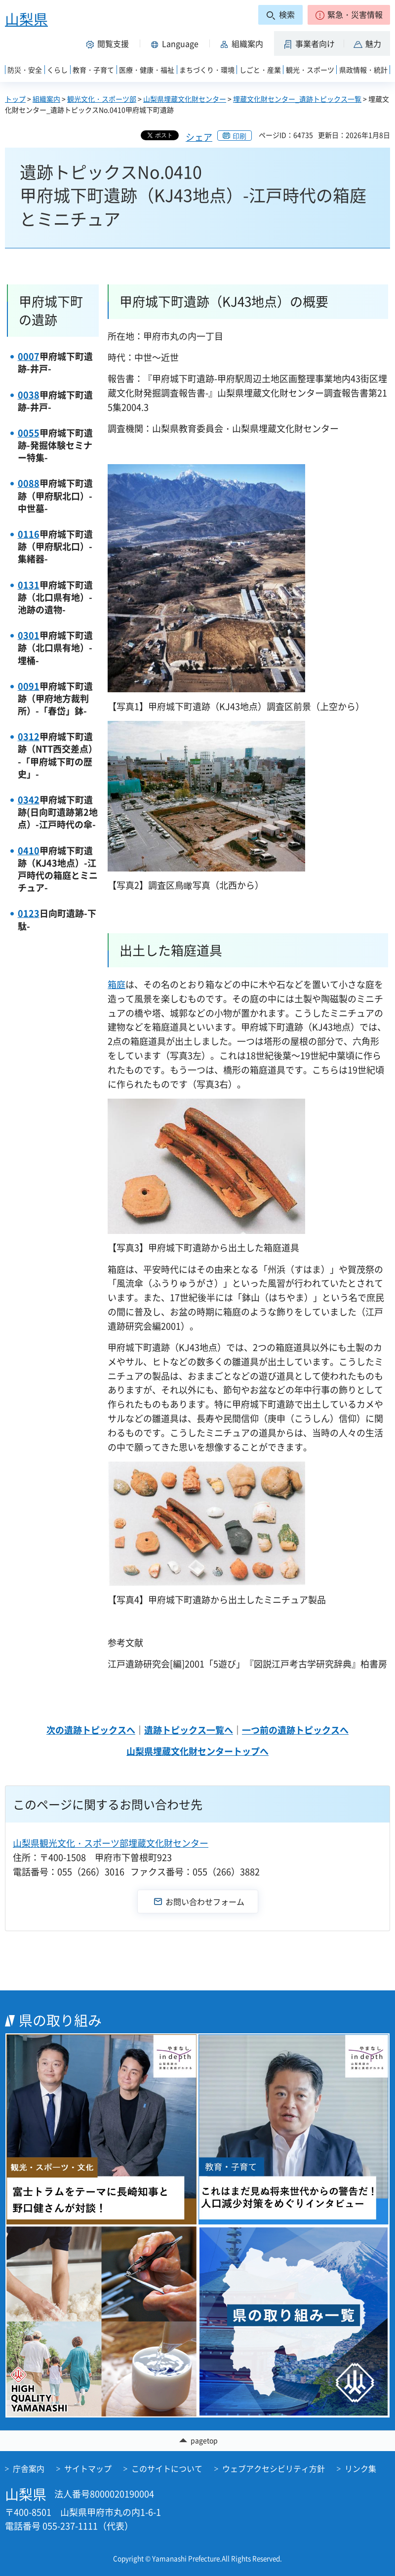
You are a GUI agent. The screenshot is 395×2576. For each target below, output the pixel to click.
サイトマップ (88, 2468)
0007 (29, 356)
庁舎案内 (28, 2468)
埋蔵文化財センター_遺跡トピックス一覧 (297, 99)
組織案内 (46, 99)
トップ (15, 99)
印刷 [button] (239, 136)
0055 (29, 432)
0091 (29, 686)
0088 (29, 483)
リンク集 (360, 2468)
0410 (29, 850)
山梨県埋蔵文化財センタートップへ (197, 1751)
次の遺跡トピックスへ (90, 1730)
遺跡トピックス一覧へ (188, 1730)
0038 (29, 394)
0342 (29, 799)
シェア (199, 137)
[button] (349, 15)
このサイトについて (166, 2468)
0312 (29, 736)
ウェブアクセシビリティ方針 (273, 2468)
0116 (29, 534)
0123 (29, 913)
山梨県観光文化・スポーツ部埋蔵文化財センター (110, 1843)
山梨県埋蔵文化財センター (184, 99)
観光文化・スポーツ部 (101, 99)
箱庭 (116, 984)
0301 (29, 635)
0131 (29, 585)
